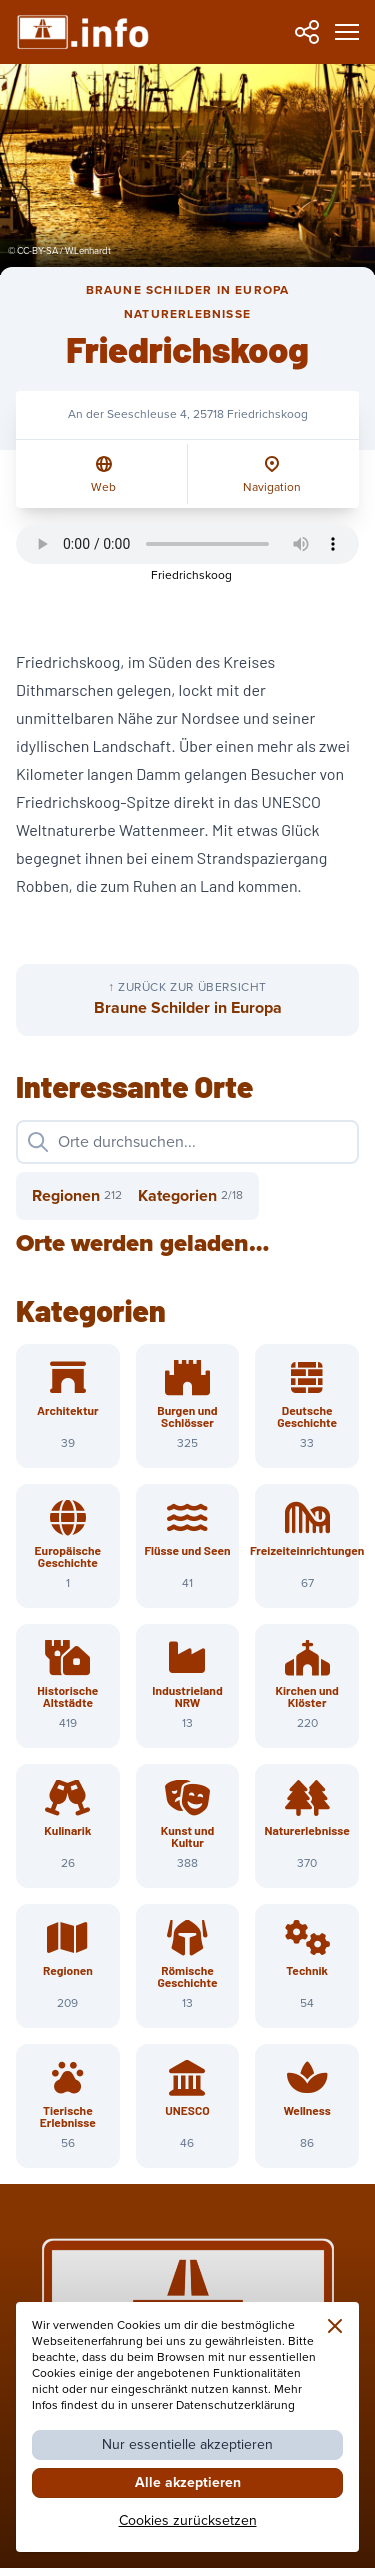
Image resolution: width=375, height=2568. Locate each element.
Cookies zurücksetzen (188, 2520)
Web (103, 487)
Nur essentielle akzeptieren (187, 2444)
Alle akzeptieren (188, 2482)
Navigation (272, 487)
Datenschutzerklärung (235, 2405)
